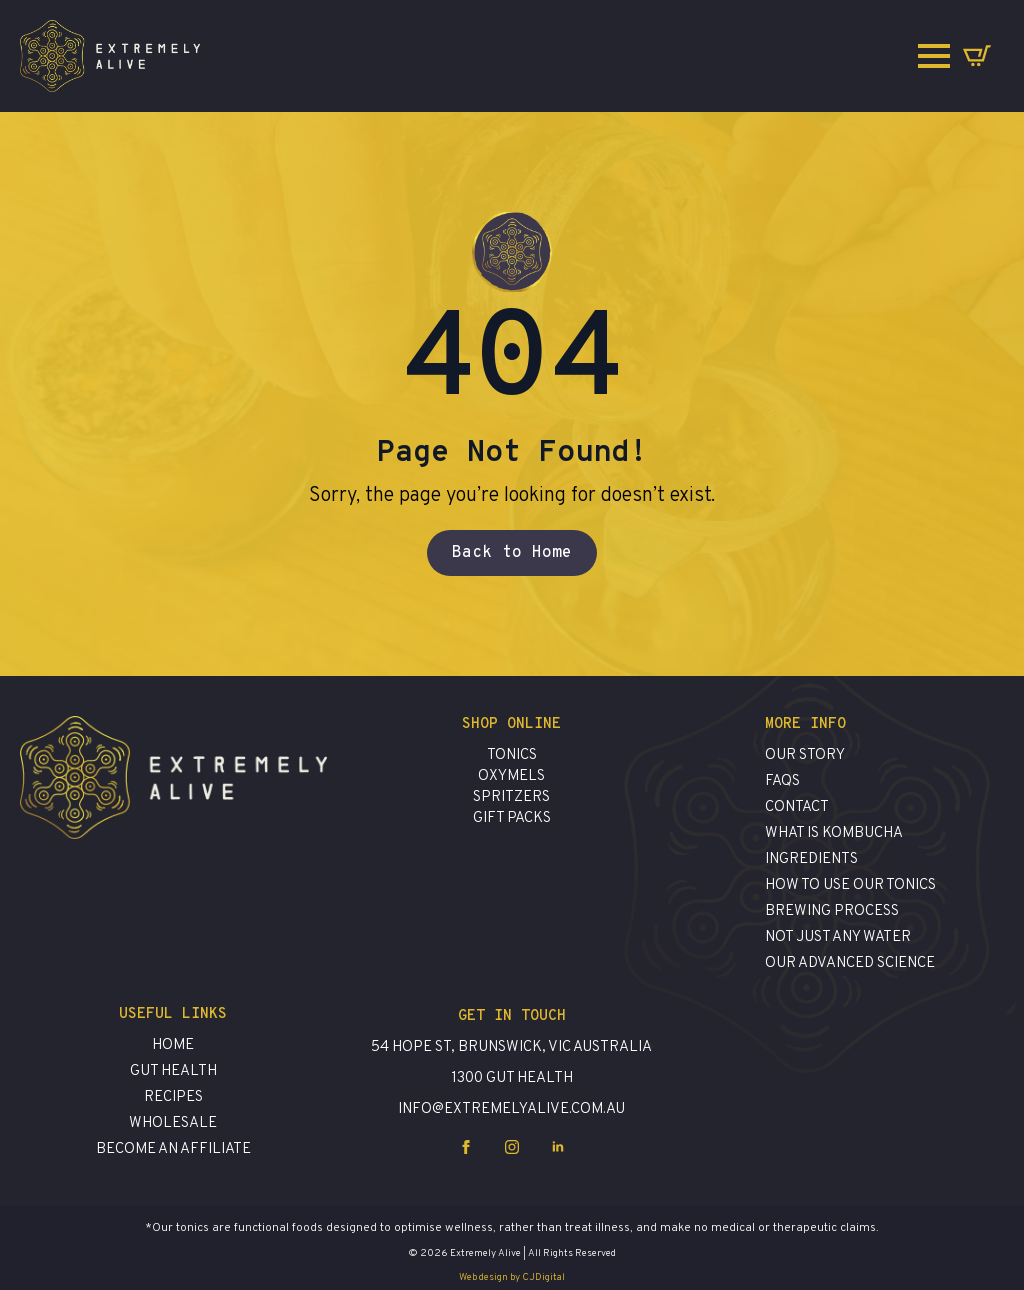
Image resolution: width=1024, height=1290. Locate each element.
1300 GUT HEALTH (512, 1078)
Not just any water (838, 937)
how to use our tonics (850, 885)
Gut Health (173, 1071)
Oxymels (511, 776)
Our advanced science (850, 963)
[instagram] (512, 1147)
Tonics (512, 755)
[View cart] (977, 56)
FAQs (782, 781)
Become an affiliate (173, 1149)
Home (173, 1045)
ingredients (811, 859)
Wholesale (173, 1123)
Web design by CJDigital (512, 1277)
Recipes (173, 1097)
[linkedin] (558, 1147)
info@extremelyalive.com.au (511, 1109)
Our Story (805, 755)
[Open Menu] (934, 56)
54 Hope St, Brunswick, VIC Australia (511, 1047)
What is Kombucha (834, 833)
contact (797, 807)
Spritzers (511, 797)
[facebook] (466, 1147)
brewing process (832, 911)
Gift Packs (512, 818)
